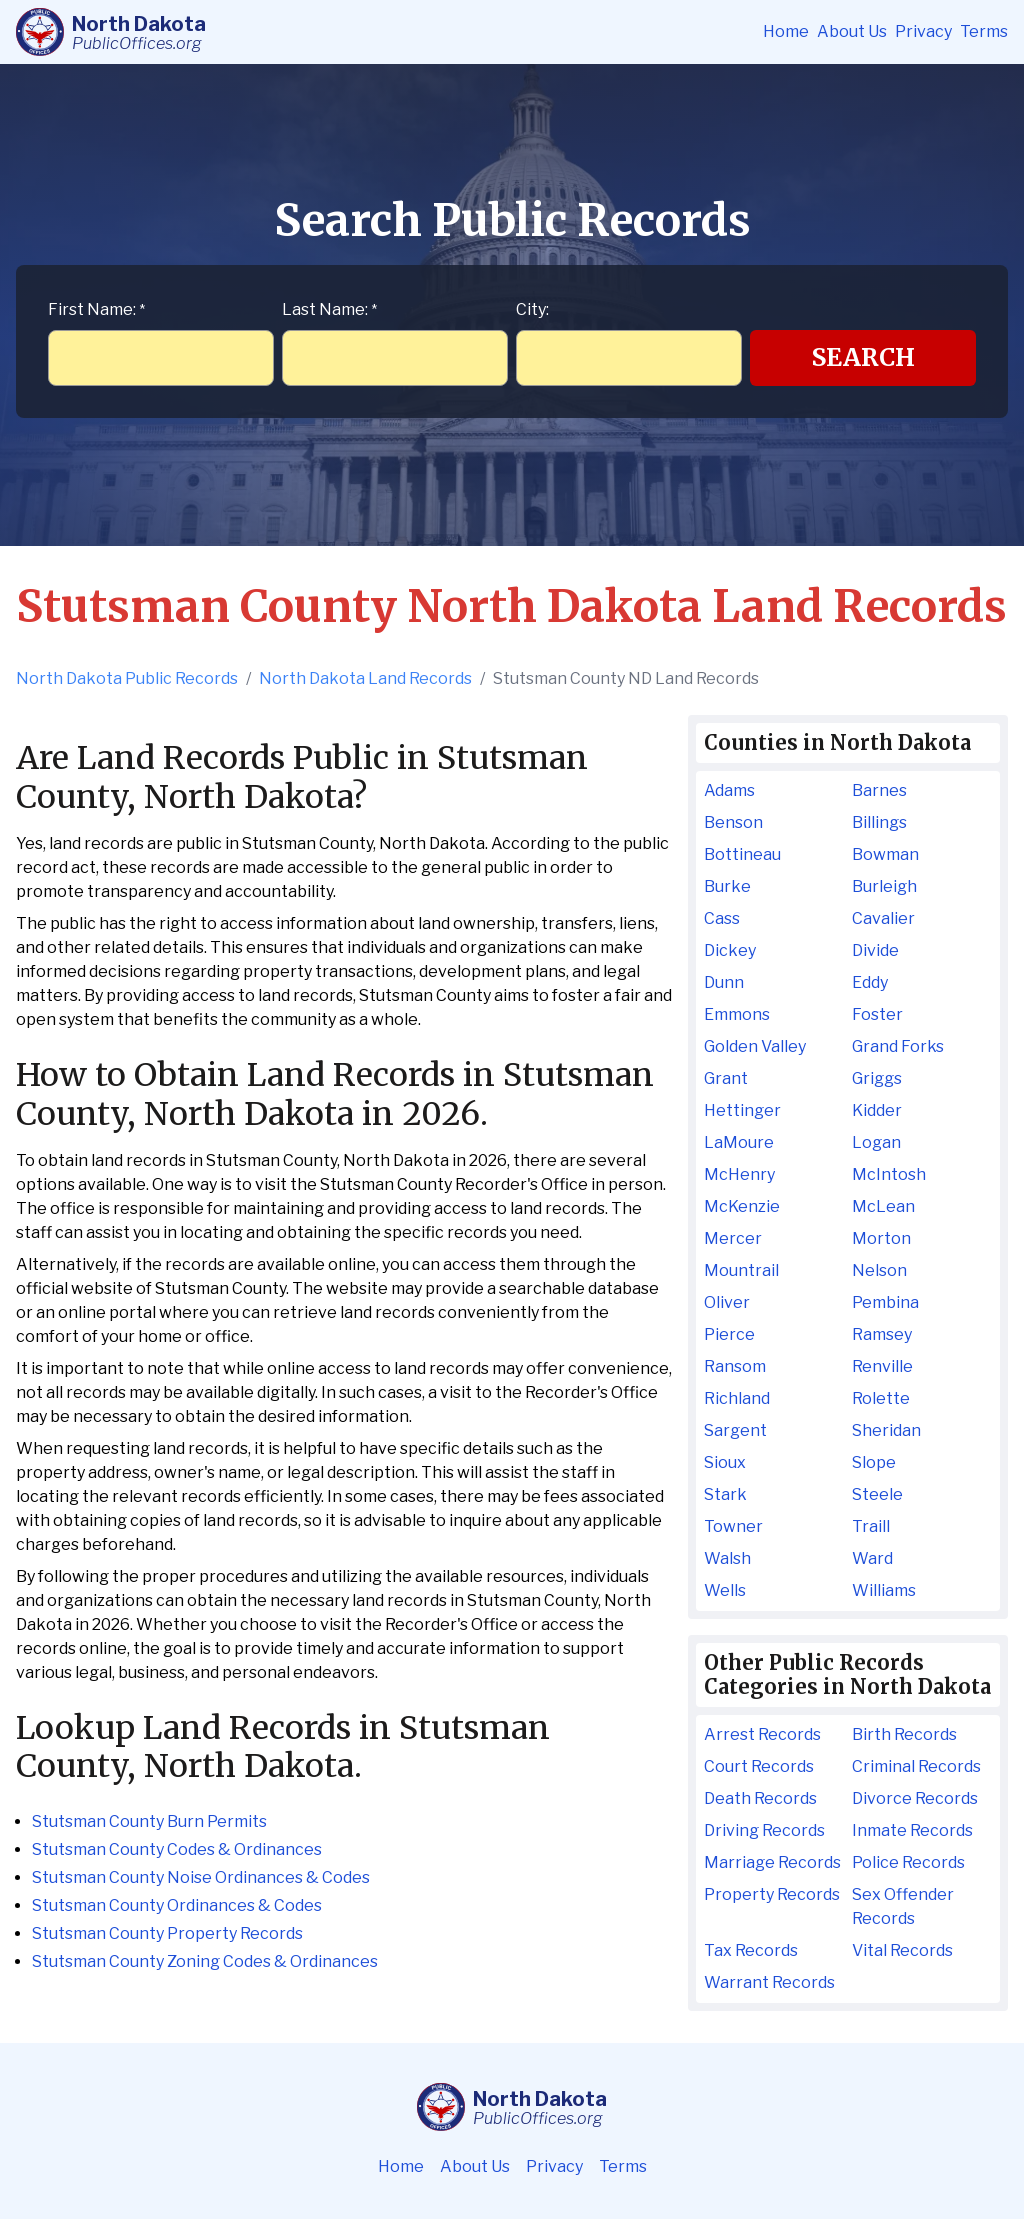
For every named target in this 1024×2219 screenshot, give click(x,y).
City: (532, 309)
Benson (733, 822)
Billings (879, 822)
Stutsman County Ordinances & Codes (177, 1905)
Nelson (879, 1270)
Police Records (908, 1862)
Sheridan (886, 1430)
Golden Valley (755, 1046)
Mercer (733, 1238)
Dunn (724, 982)
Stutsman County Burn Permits (149, 1821)
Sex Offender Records (903, 1906)
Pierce (729, 1334)
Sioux (725, 1462)
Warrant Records (769, 1982)
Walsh (727, 1558)
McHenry (739, 1174)
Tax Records (751, 1950)
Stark (725, 1494)
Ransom (735, 1366)
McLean (883, 1206)
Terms (984, 31)
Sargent (735, 1430)
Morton (881, 1238)
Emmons (737, 1014)
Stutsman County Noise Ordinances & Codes (201, 1877)
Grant (726, 1078)
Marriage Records (772, 1862)
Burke (727, 886)
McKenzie (742, 1206)
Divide (875, 950)
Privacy (923, 31)
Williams (884, 1590)
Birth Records (904, 1734)
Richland (737, 1398)
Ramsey (882, 1334)
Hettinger (742, 1110)
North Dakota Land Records (365, 678)
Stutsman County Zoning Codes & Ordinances (205, 1961)
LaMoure (739, 1142)
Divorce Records (915, 1798)
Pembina (885, 1302)
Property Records (772, 1894)
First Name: (96, 309)
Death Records (760, 1798)
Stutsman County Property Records (167, 1933)
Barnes (879, 790)
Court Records (759, 1766)
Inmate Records (912, 1830)
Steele (877, 1494)
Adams (729, 790)
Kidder (877, 1110)
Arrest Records (762, 1734)
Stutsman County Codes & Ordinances (177, 1849)
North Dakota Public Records (127, 678)
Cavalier (883, 918)
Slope (874, 1462)
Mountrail (741, 1270)
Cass (722, 918)
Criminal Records (916, 1766)
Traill (871, 1526)
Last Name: (329, 309)
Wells (725, 1590)
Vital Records (902, 1950)
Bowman (885, 854)
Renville (882, 1366)
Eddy (870, 982)
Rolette (881, 1398)
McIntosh (889, 1174)
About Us (852, 31)
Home (786, 31)
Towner (733, 1526)
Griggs (877, 1078)
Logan (876, 1142)
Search (863, 357)
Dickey (730, 950)
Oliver (727, 1302)
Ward (872, 1558)
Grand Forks (898, 1046)
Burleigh (884, 886)
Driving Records (764, 1830)
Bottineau (742, 854)
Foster (877, 1014)
